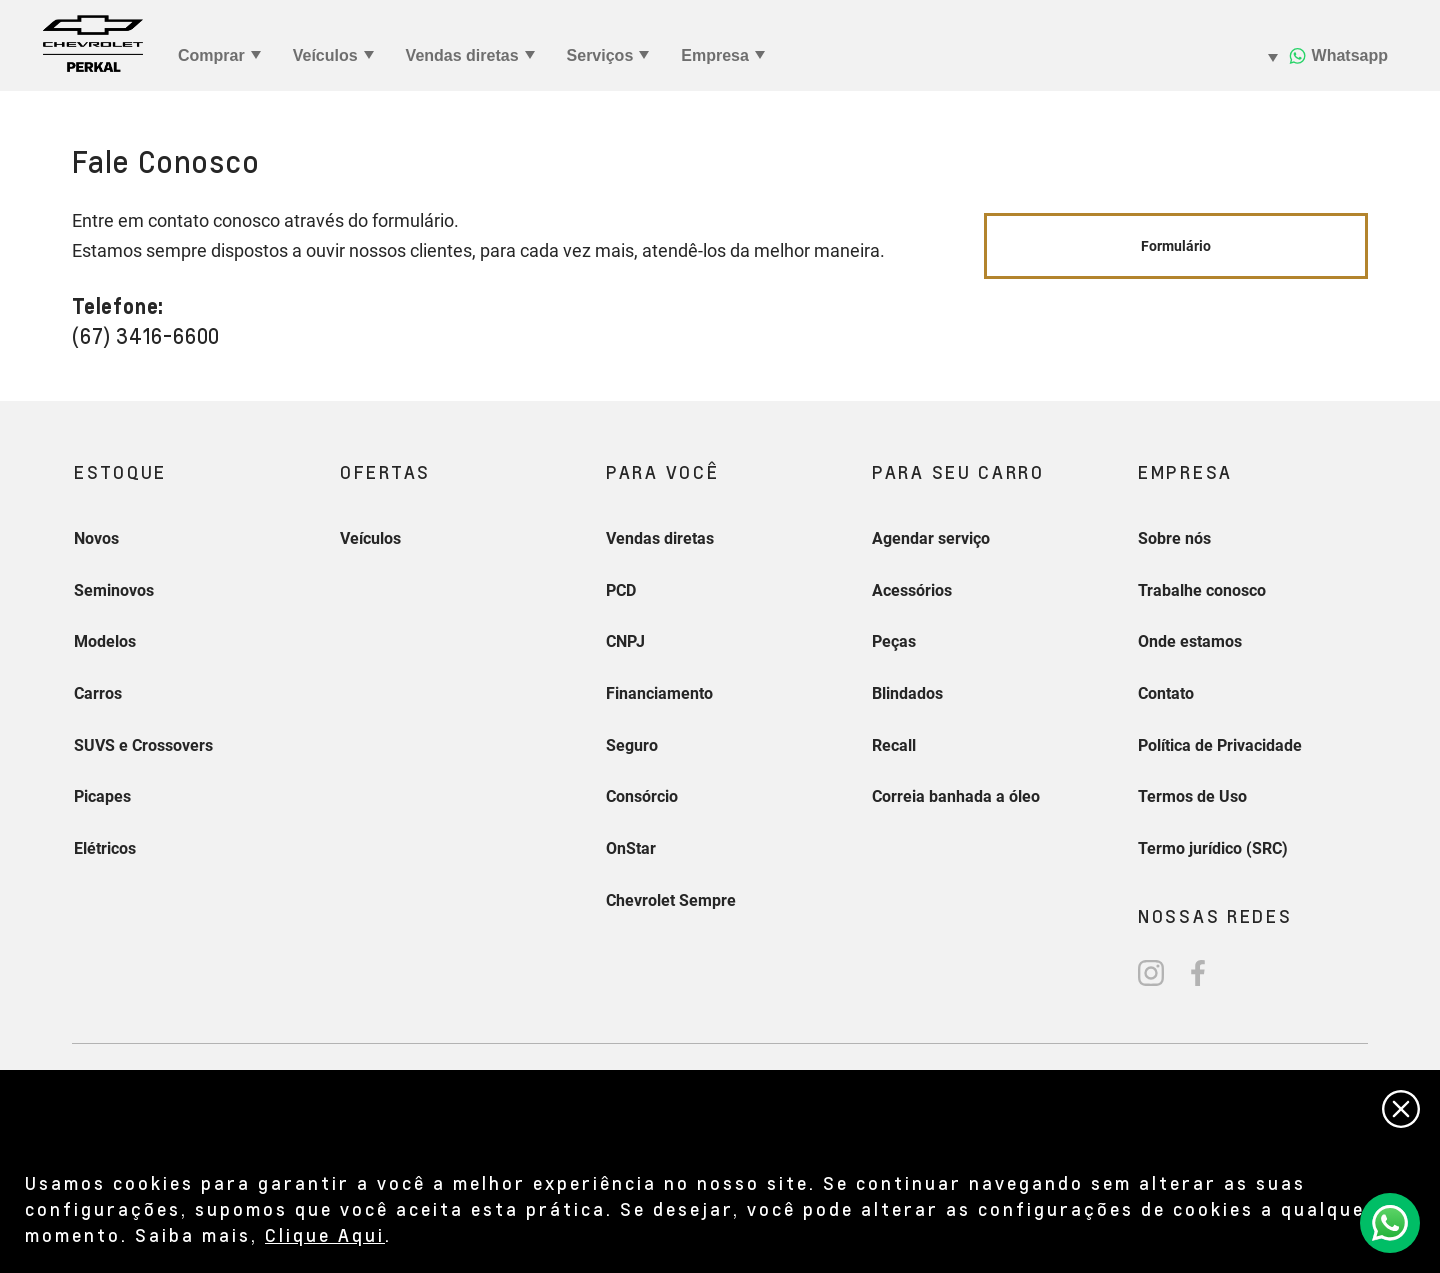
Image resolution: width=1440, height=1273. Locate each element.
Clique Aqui (325, 1234)
